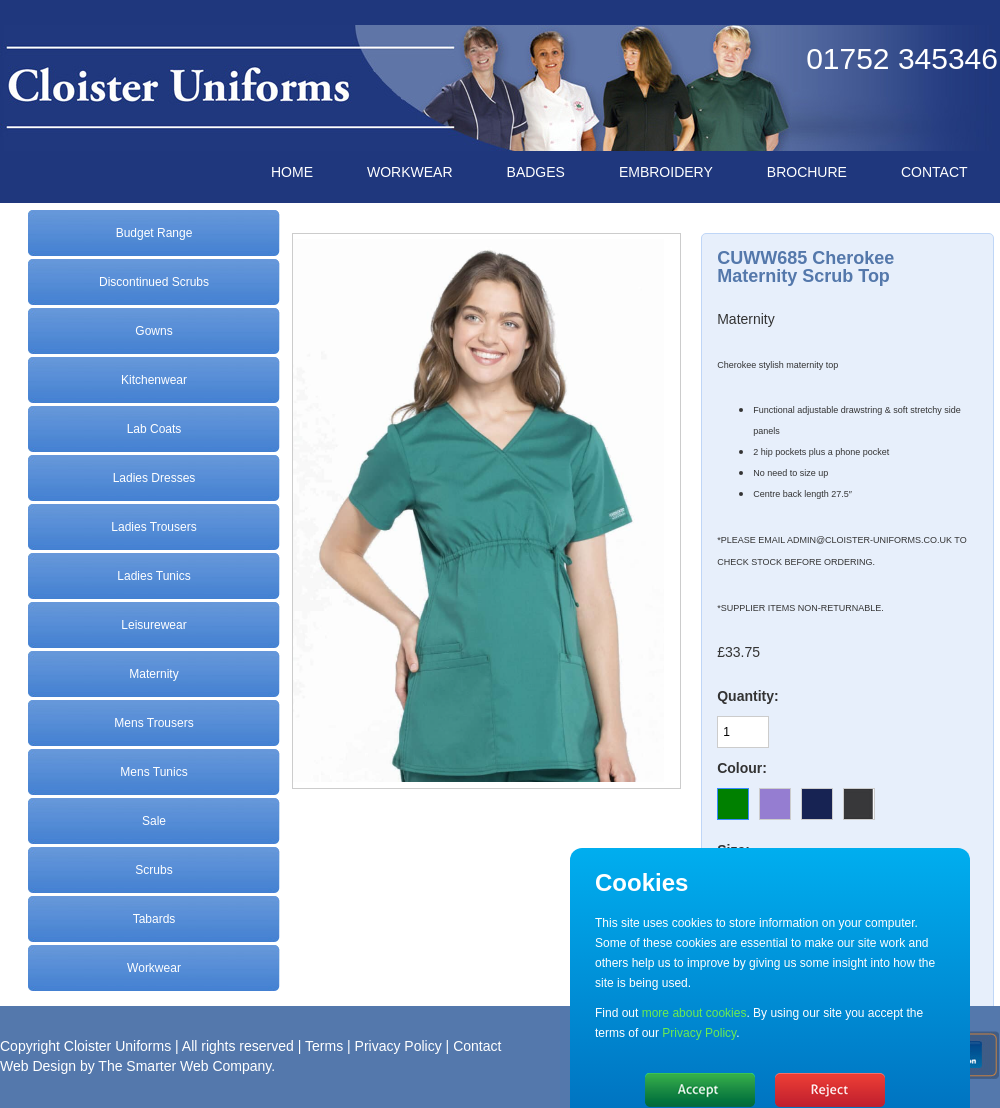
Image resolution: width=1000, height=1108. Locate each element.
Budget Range (154, 233)
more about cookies (694, 1013)
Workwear (154, 968)
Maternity (153, 674)
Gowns (153, 331)
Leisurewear (153, 625)
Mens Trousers (153, 723)
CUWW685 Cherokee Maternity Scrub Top (805, 267)
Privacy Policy (398, 1046)
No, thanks (830, 1090)
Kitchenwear (154, 380)
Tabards (154, 919)
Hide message (700, 1090)
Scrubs (153, 870)
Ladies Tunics (153, 576)
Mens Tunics (153, 772)
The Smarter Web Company (184, 1066)
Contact (477, 1046)
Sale (154, 821)
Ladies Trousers (153, 527)
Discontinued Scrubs (154, 282)
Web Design (38, 1066)
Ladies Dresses (154, 478)
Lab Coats (154, 429)
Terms (324, 1046)
